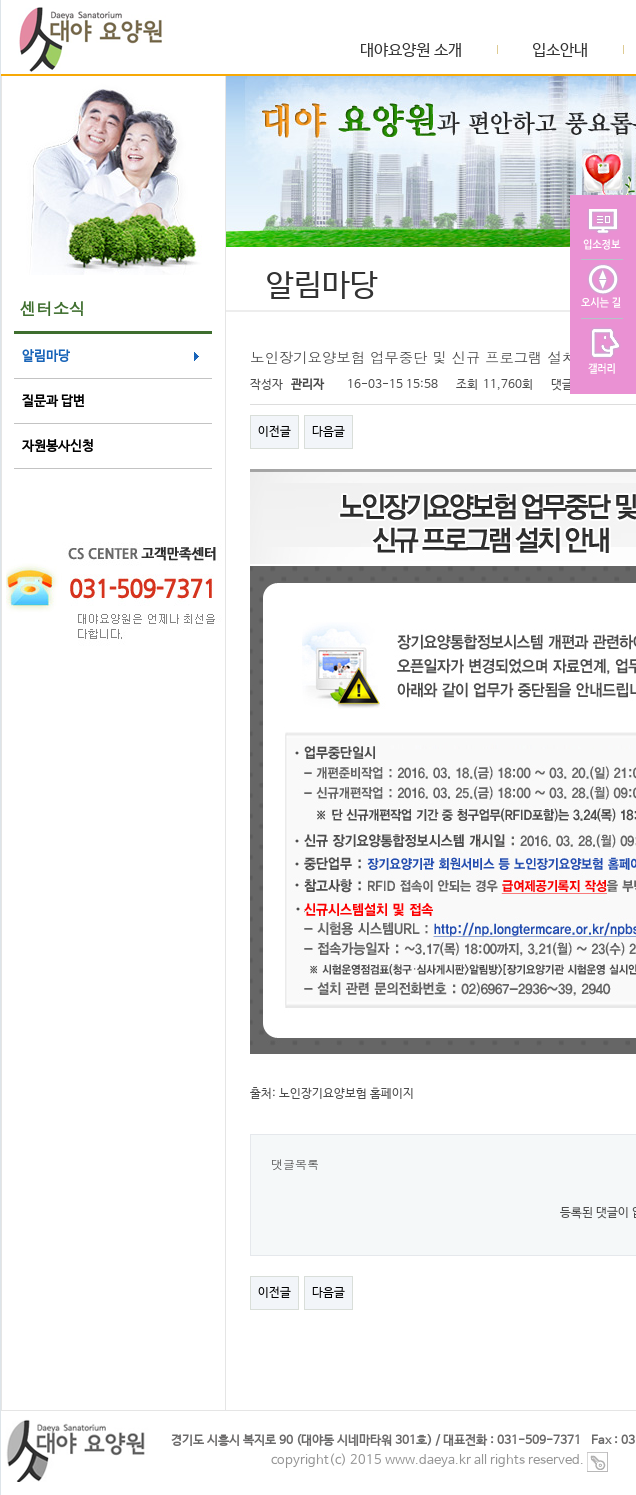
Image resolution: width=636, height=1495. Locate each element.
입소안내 (560, 51)
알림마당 (46, 356)
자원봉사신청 (58, 446)
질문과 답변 (53, 401)
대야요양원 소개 (411, 51)
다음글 (328, 432)
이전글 (274, 432)
